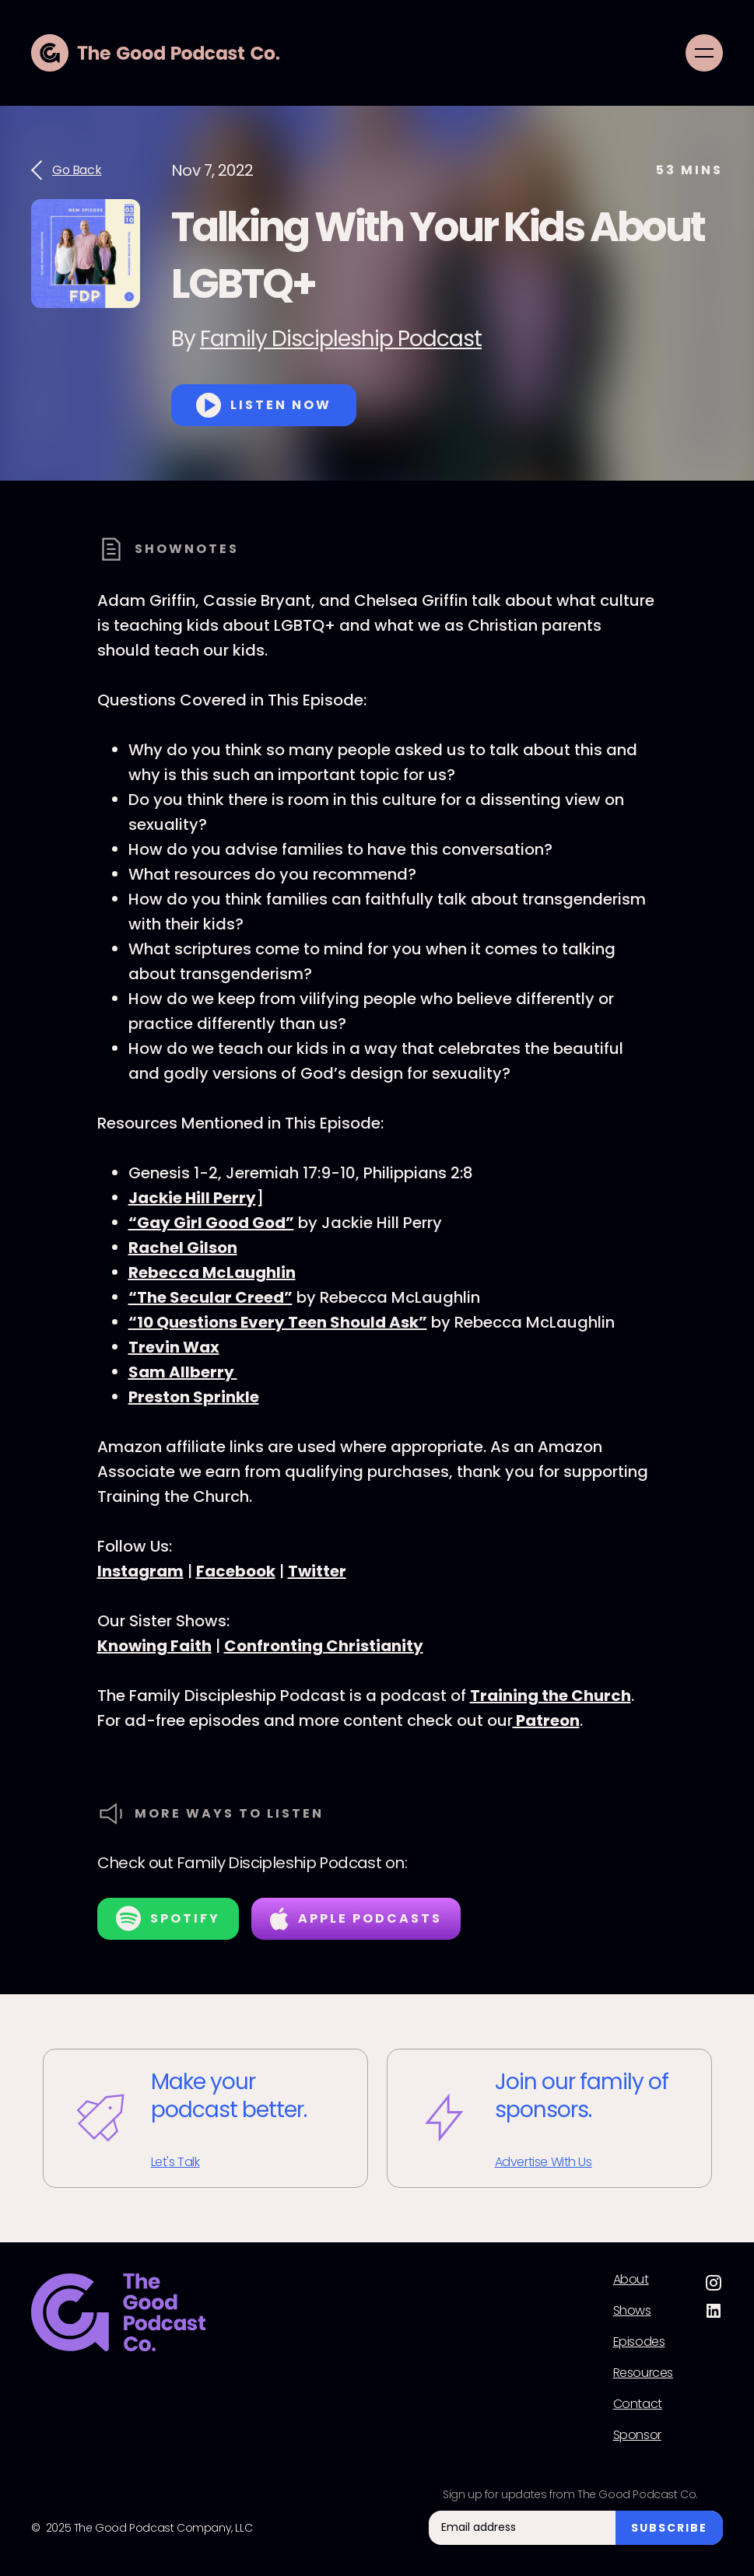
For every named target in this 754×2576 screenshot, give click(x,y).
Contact (637, 2404)
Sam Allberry (182, 1372)
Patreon (546, 1720)
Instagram (140, 1571)
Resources (643, 2373)
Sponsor (637, 2435)
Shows (632, 2311)
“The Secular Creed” (210, 1297)
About (631, 2279)
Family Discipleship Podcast (341, 339)
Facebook (235, 1571)
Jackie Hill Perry (192, 1198)
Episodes (639, 2342)
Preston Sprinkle (193, 1397)
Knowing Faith (154, 1646)
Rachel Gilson (182, 1247)
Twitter (317, 1571)
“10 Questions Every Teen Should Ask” (277, 1322)
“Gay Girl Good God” (211, 1223)
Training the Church (550, 1695)
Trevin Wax (173, 1347)
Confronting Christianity (323, 1646)
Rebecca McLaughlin (212, 1272)
